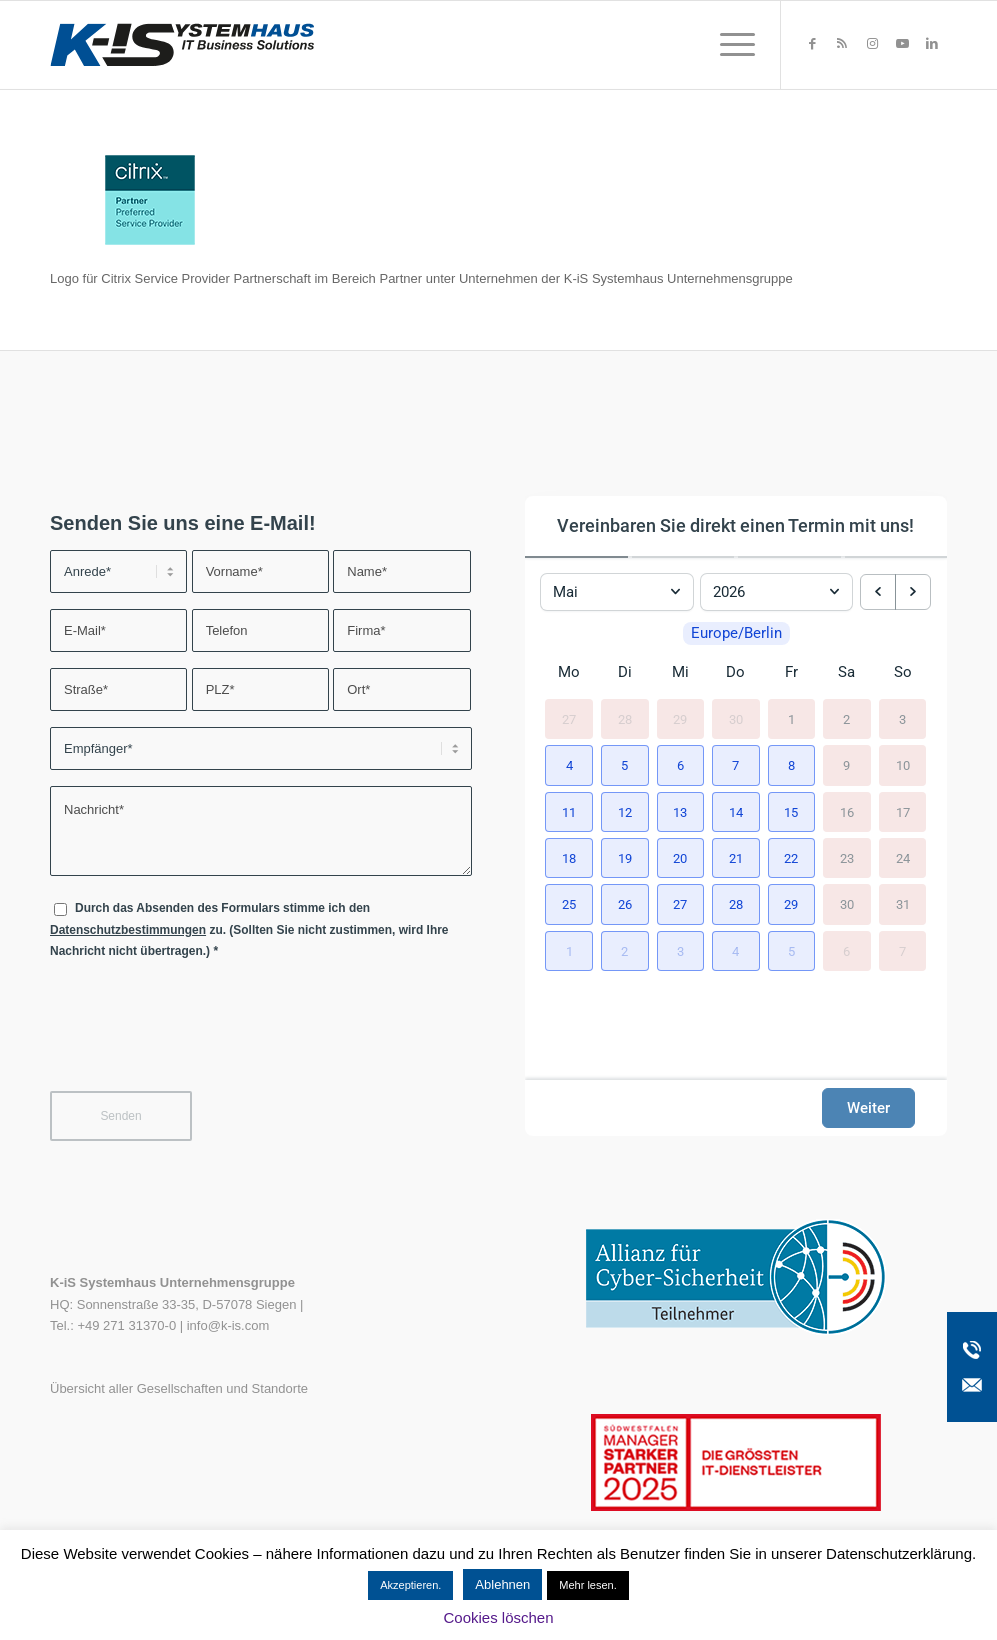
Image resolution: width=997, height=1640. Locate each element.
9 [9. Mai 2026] (846, 765)
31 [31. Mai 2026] (903, 904)
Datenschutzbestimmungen (128, 930)
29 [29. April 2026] (680, 719)
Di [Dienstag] (625, 672)
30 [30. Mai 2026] (847, 904)
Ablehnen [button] (502, 1584)
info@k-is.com (228, 1325)
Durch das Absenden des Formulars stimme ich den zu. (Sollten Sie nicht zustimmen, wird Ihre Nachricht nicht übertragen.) (249, 929)
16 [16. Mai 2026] (847, 811)
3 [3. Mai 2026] (902, 719)
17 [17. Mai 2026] (903, 811)
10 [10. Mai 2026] (903, 765)
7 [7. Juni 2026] (902, 950)
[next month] (913, 592)
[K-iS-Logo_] (182, 45)
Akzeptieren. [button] (410, 1585)
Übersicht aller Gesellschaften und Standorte (179, 1388)
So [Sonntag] (903, 672)
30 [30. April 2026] (736, 719)
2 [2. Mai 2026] (846, 719)
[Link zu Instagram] (872, 44)
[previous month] (878, 592)
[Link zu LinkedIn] (932, 44)
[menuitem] (731, 45)
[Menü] (731, 45)
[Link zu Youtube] (902, 44)
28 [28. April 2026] (625, 719)
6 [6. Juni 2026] (846, 950)
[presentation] (202, 1038)
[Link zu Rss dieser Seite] (842, 44)
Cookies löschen (498, 1617)
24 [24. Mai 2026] (903, 858)
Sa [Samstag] (846, 672)
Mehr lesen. (587, 1585)
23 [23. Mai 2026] (847, 858)
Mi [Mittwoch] (680, 672)
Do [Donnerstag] (735, 672)
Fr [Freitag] (791, 672)
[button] (569, 765)
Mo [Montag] (569, 672)
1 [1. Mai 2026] (791, 719)
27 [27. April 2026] (569, 719)
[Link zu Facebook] (812, 44)
